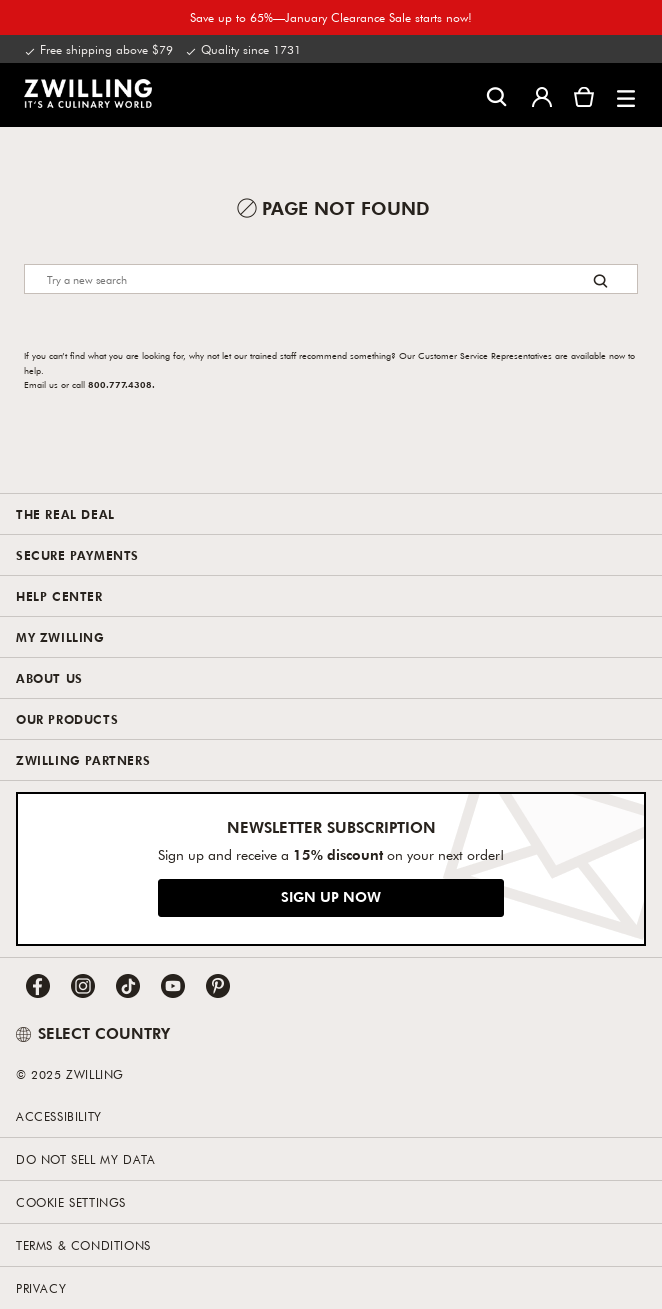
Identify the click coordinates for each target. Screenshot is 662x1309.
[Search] (331, 279)
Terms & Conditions (83, 1245)
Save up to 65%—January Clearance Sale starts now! (331, 17)
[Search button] (600, 280)
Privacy (41, 1288)
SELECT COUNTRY (93, 1033)
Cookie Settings (71, 1202)
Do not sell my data (85, 1159)
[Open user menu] (542, 95)
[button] (626, 95)
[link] (88, 93)
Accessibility (59, 1116)
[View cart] (584, 95)
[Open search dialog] (496, 95)
